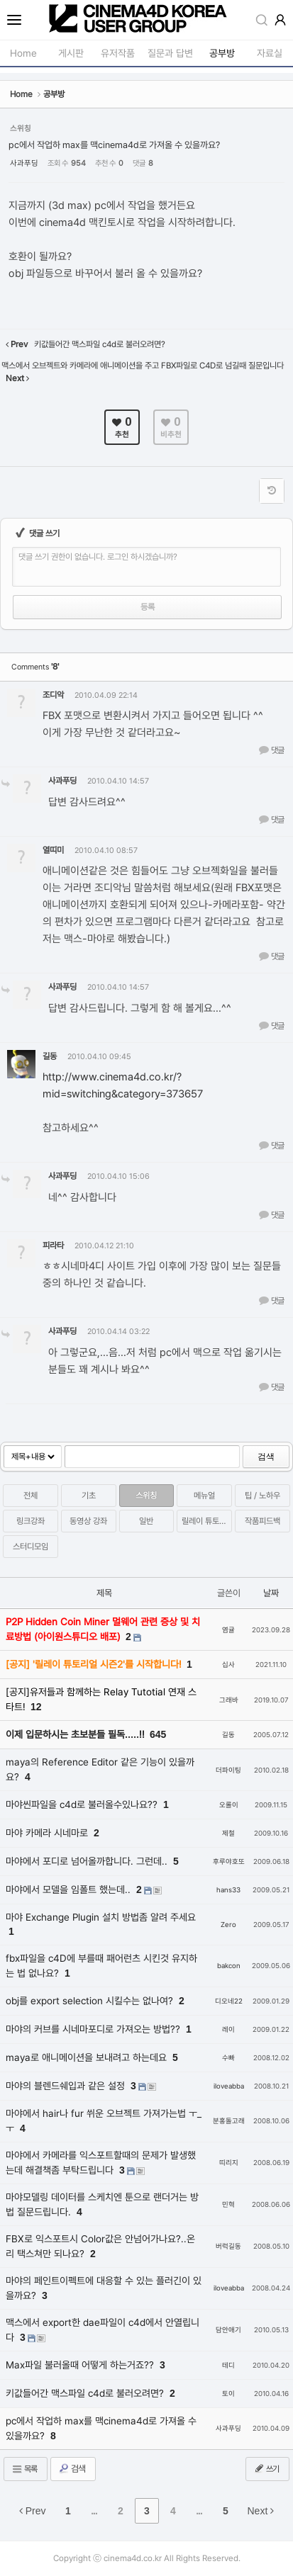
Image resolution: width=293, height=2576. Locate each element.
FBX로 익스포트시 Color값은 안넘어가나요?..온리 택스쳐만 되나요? (100, 2246)
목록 (24, 2469)
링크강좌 (30, 1521)
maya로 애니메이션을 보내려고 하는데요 (88, 2057)
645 (158, 1734)
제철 (228, 1833)
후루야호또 (229, 1861)
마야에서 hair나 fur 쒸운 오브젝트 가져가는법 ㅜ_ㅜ (103, 2121)
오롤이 (228, 1805)
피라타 (53, 1245)
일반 (146, 1521)
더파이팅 (228, 1770)
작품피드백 (262, 1521)
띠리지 (228, 2163)
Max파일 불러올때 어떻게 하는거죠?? (81, 2365)
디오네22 (229, 2001)
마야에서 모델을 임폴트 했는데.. (69, 1889)
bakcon (229, 1966)
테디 (228, 2365)
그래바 (228, 1700)
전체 (30, 1496)
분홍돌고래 (229, 2121)
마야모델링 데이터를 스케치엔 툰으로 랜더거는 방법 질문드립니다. (102, 2204)
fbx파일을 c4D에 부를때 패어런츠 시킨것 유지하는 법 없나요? (101, 1966)
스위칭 (146, 1496)
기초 (89, 1496)
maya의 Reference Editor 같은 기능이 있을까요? (100, 1769)
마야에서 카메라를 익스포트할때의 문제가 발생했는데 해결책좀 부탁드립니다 (101, 2163)
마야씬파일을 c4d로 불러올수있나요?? (83, 1804)
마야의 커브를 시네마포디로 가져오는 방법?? (94, 2029)
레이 (228, 2029)
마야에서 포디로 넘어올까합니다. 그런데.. (88, 1861)
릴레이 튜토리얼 (207, 1521)
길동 (50, 1056)
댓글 (271, 750)
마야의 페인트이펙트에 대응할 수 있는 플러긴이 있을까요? (103, 2288)
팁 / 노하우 (262, 1496)
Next (261, 2510)
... (94, 2510)
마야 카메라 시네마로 (48, 1832)
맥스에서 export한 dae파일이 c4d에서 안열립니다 (102, 2330)
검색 (266, 1457)
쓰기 (266, 2468)
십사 (228, 1664)
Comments (35, 667)
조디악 (53, 695)
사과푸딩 (24, 163)
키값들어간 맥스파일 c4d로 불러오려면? (86, 2393)
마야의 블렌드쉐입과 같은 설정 (67, 2085)
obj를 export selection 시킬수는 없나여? (91, 2000)
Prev (32, 2510)
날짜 (271, 1593)
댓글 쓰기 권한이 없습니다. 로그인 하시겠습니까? (97, 557)
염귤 (228, 1630)
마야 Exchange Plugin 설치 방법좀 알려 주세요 (101, 1917)
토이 (228, 2393)
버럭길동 (228, 2246)
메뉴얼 (204, 1496)
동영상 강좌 (88, 1521)
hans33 (228, 1890)
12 (36, 1706)
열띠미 (53, 850)
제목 (104, 1593)
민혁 (228, 2204)
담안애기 (228, 2330)
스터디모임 (30, 1547)
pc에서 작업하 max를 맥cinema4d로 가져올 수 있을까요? (114, 145)
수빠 (228, 2058)
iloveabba (229, 2086)
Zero (228, 1924)
